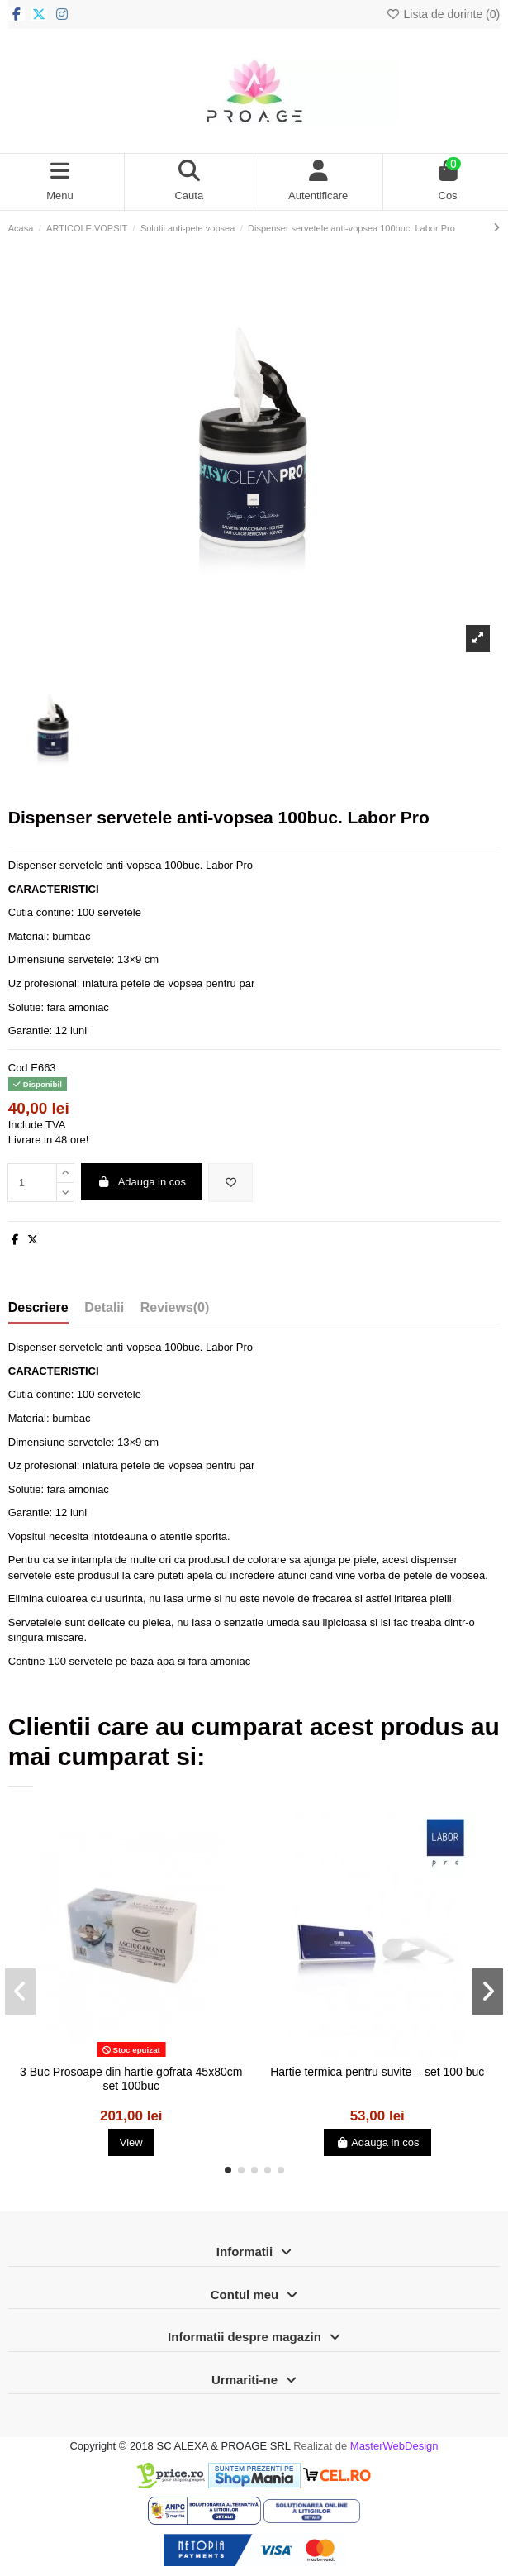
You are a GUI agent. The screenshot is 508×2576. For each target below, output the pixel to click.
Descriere (38, 1307)
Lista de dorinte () (443, 14)
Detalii (104, 1307)
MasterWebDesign (394, 2446)
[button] (228, 2170)
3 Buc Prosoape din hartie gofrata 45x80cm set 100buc (131, 2078)
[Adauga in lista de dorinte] (230, 1183)
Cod (18, 1067)
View (131, 2142)
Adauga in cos (141, 1182)
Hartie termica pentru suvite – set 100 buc (377, 2071)
